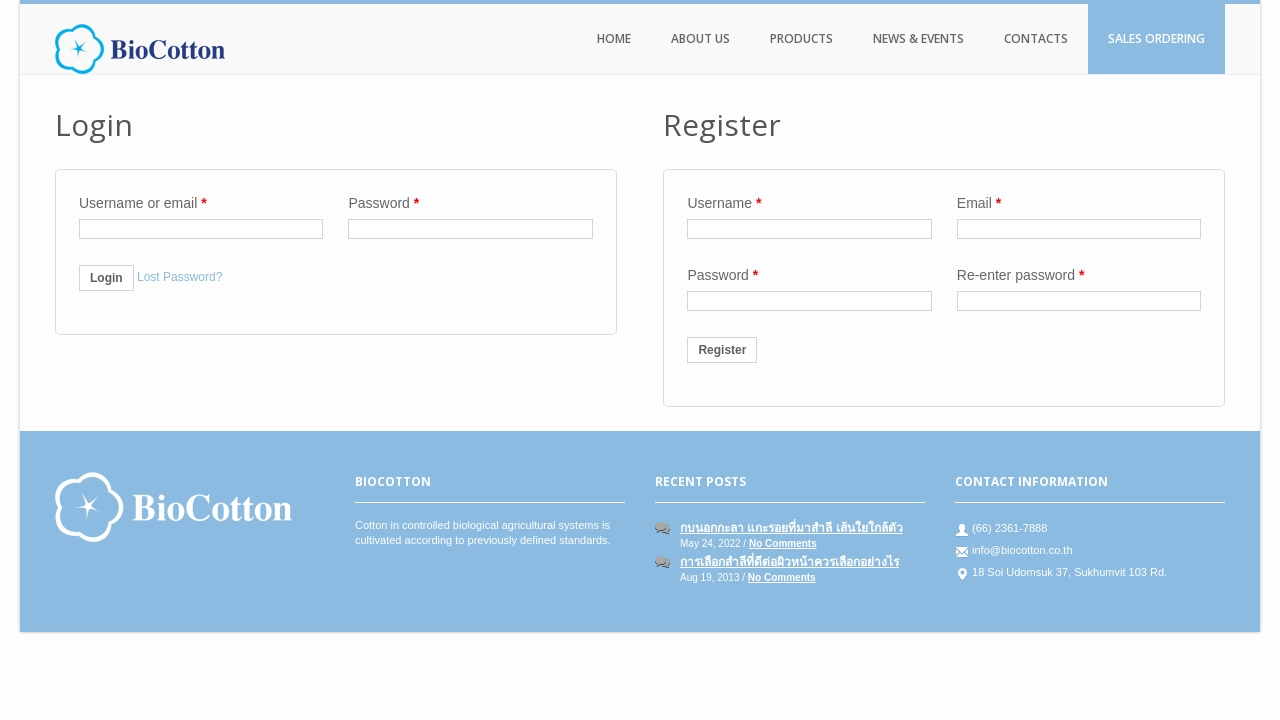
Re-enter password (1021, 275)
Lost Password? (179, 277)
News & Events (918, 38)
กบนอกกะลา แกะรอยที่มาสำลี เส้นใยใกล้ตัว (791, 528)
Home (614, 38)
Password (383, 203)
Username (724, 203)
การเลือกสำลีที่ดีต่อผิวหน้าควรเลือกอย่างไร (789, 562)
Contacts (1036, 38)
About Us (700, 38)
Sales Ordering (1156, 38)
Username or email (143, 203)
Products (801, 38)
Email (979, 203)
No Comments (783, 543)
